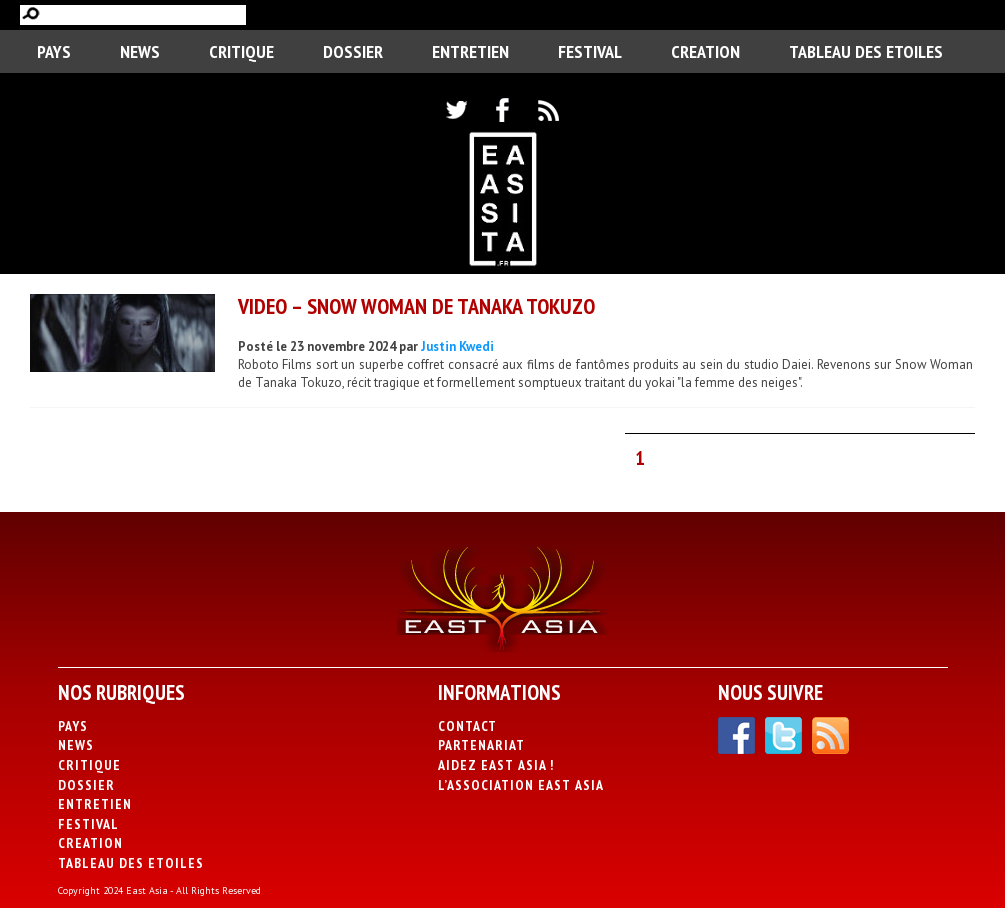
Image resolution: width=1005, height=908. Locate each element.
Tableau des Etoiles (866, 51)
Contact (467, 726)
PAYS (54, 51)
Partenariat (481, 745)
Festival (590, 51)
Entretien (470, 51)
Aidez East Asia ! (496, 765)
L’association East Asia (521, 785)
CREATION (705, 51)
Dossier (353, 51)
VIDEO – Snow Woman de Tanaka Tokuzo (416, 306)
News (140, 51)
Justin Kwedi (457, 346)
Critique (241, 51)
